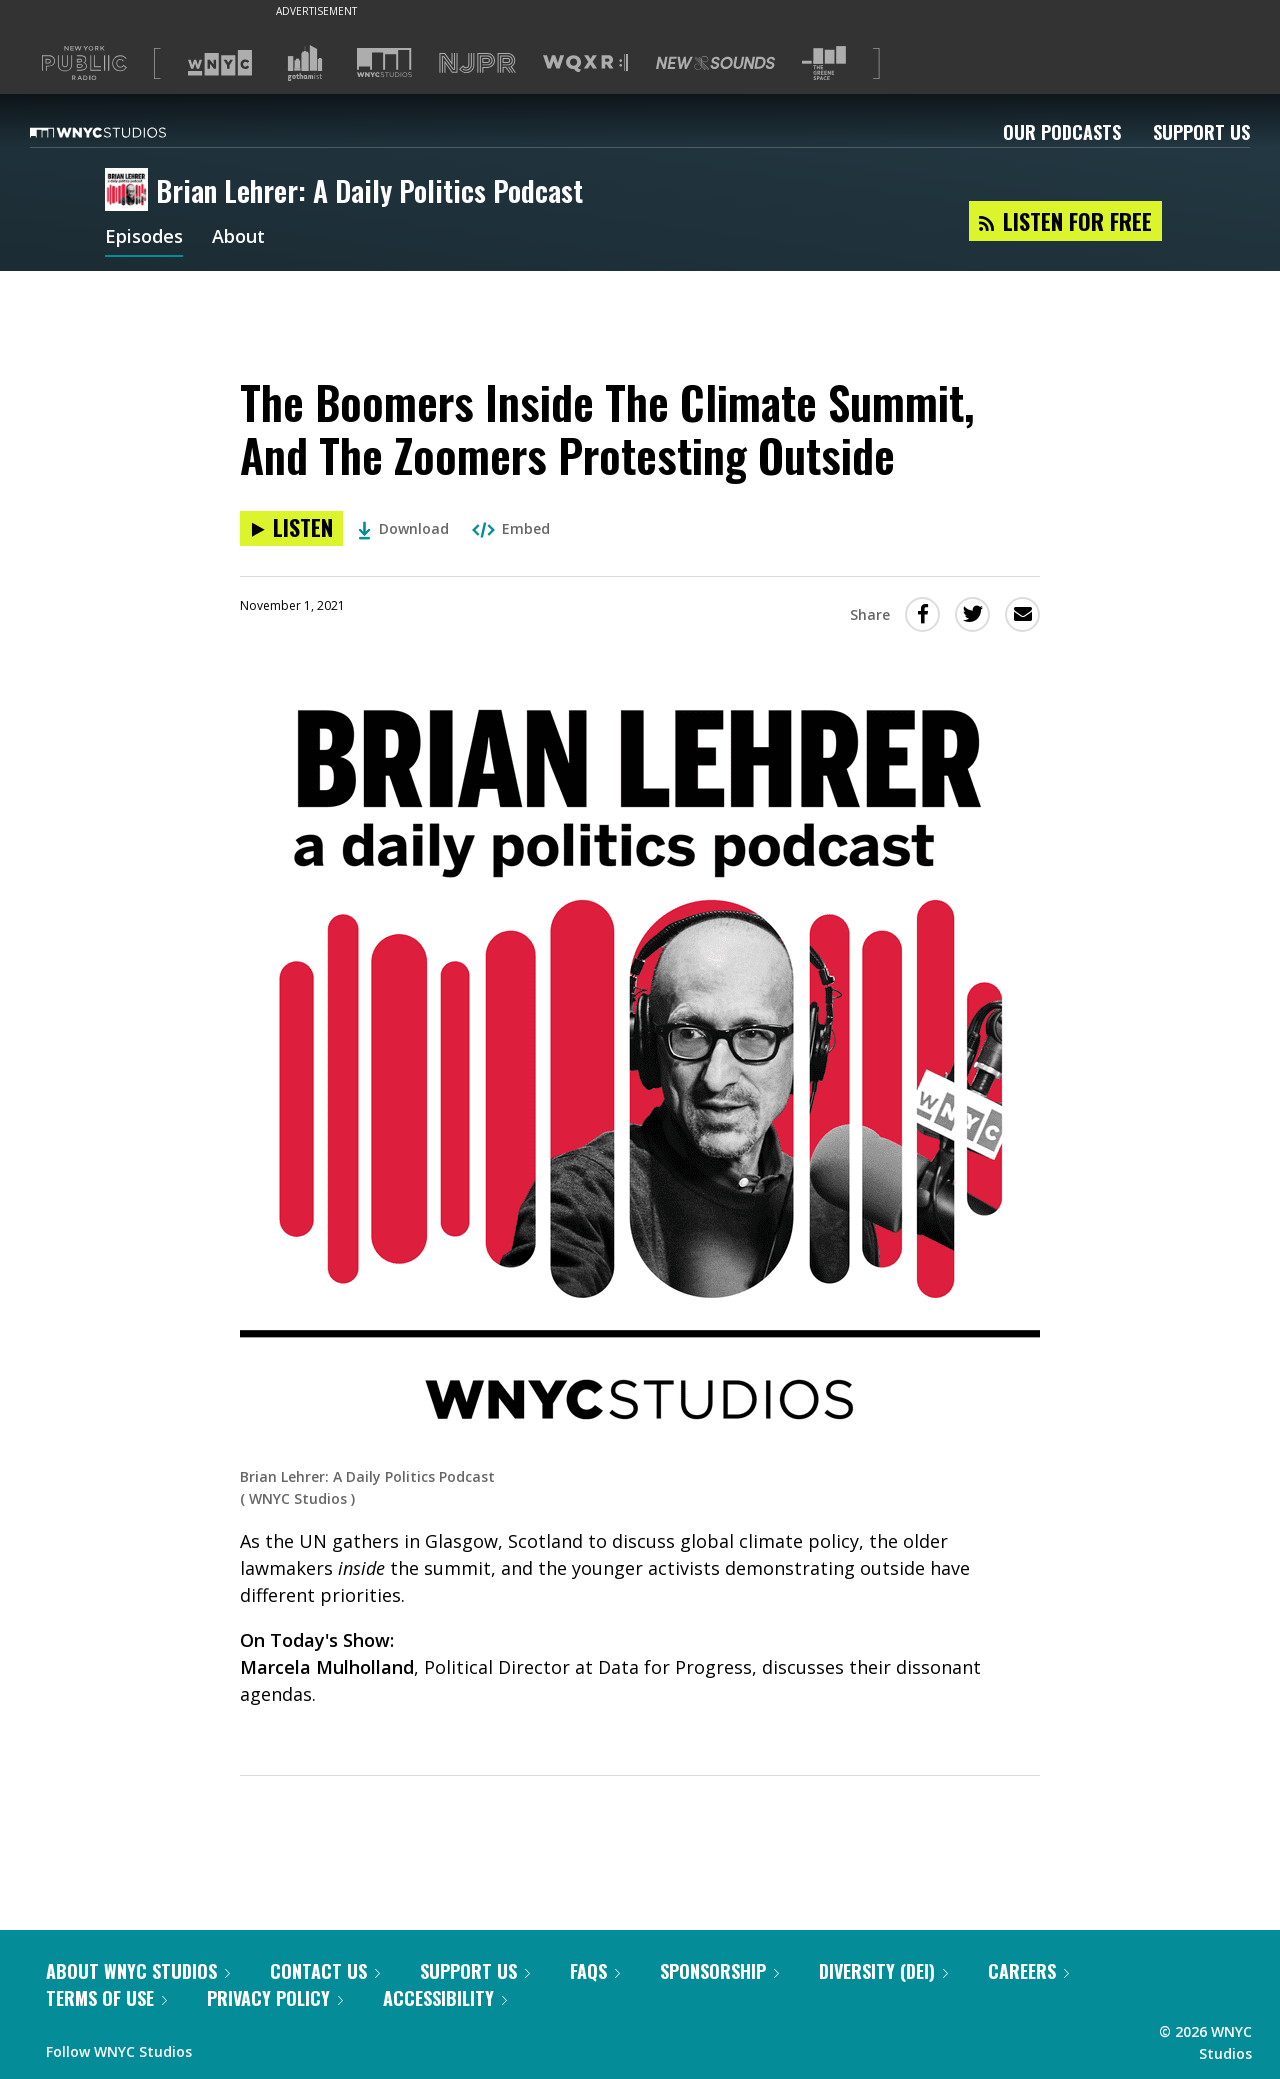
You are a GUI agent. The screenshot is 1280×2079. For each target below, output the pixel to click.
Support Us (1201, 132)
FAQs (595, 1971)
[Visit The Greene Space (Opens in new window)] (824, 63)
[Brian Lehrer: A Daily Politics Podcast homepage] (130, 191)
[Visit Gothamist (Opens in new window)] (305, 63)
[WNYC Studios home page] (123, 132)
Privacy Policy (275, 1998)
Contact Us (325, 1971)
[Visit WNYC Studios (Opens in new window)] (384, 62)
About (238, 238)
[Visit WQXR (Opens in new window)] (585, 63)
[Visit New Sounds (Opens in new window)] (715, 63)
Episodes (144, 238)
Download (403, 528)
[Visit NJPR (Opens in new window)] (477, 63)
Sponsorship (719, 1971)
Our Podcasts (1062, 132)
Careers (1028, 1971)
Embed (511, 528)
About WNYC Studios (138, 1971)
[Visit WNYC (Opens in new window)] (220, 63)
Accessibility (445, 1998)
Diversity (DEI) (883, 1971)
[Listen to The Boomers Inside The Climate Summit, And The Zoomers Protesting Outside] (291, 528)
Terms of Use (106, 1998)
